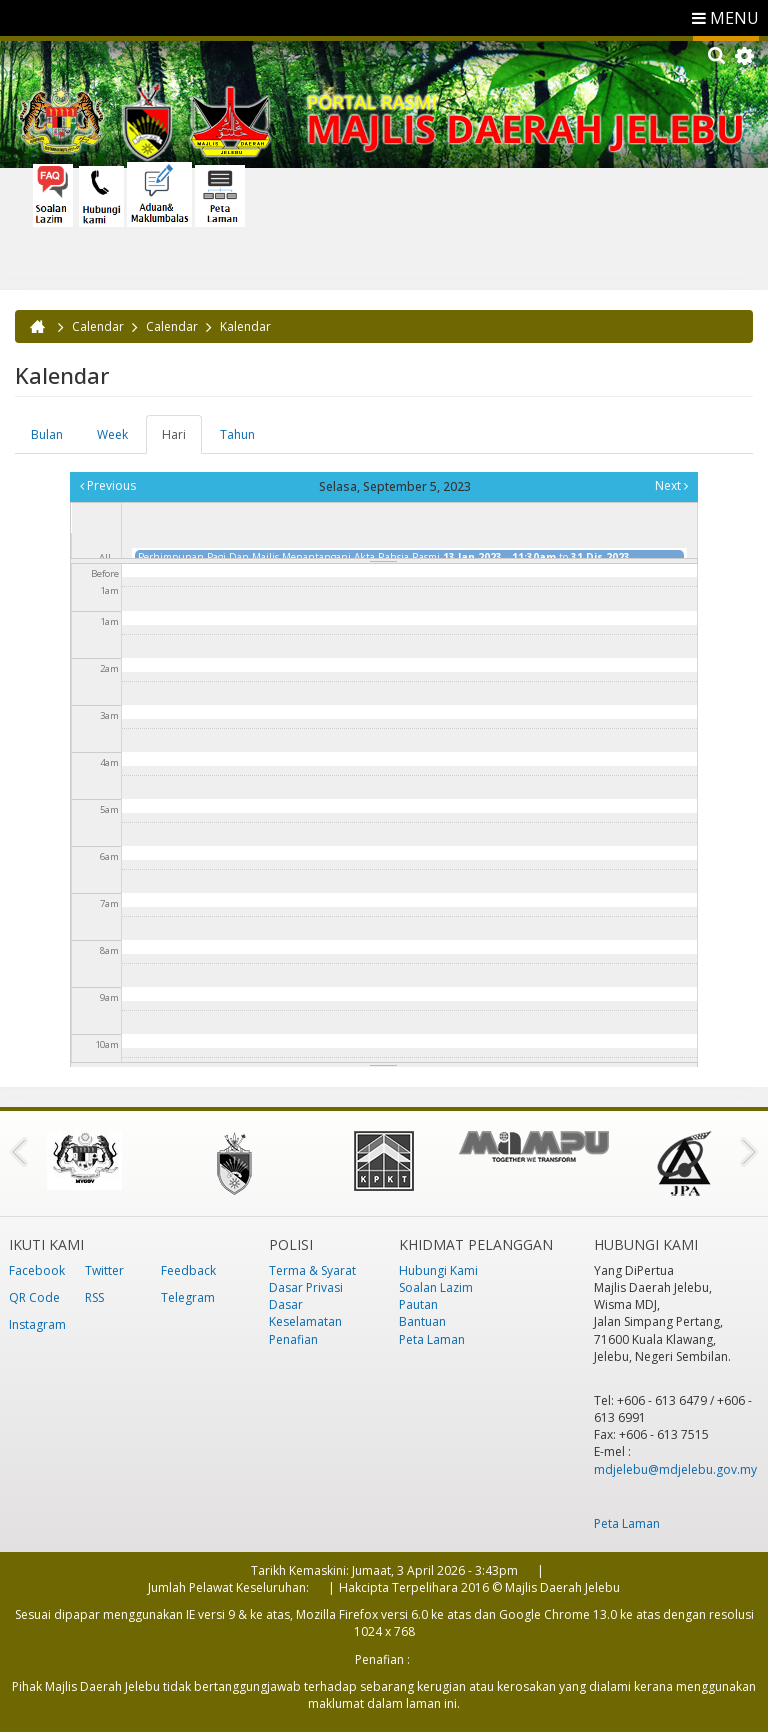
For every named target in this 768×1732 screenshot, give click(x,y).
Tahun (237, 434)
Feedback (188, 1270)
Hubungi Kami (438, 1270)
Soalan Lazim (436, 1287)
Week (112, 434)
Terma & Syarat (312, 1270)
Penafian (293, 1339)
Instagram (37, 1324)
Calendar (98, 326)
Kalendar (245, 326)
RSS (94, 1297)
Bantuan (422, 1321)
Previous (108, 485)
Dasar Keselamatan (305, 1313)
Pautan (418, 1304)
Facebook (37, 1270)
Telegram (188, 1297)
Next (671, 485)
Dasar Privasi (306, 1287)
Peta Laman (432, 1339)
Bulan (47, 434)
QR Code (34, 1297)
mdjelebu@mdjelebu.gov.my (675, 1469)
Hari (182, 440)
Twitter (104, 1270)
